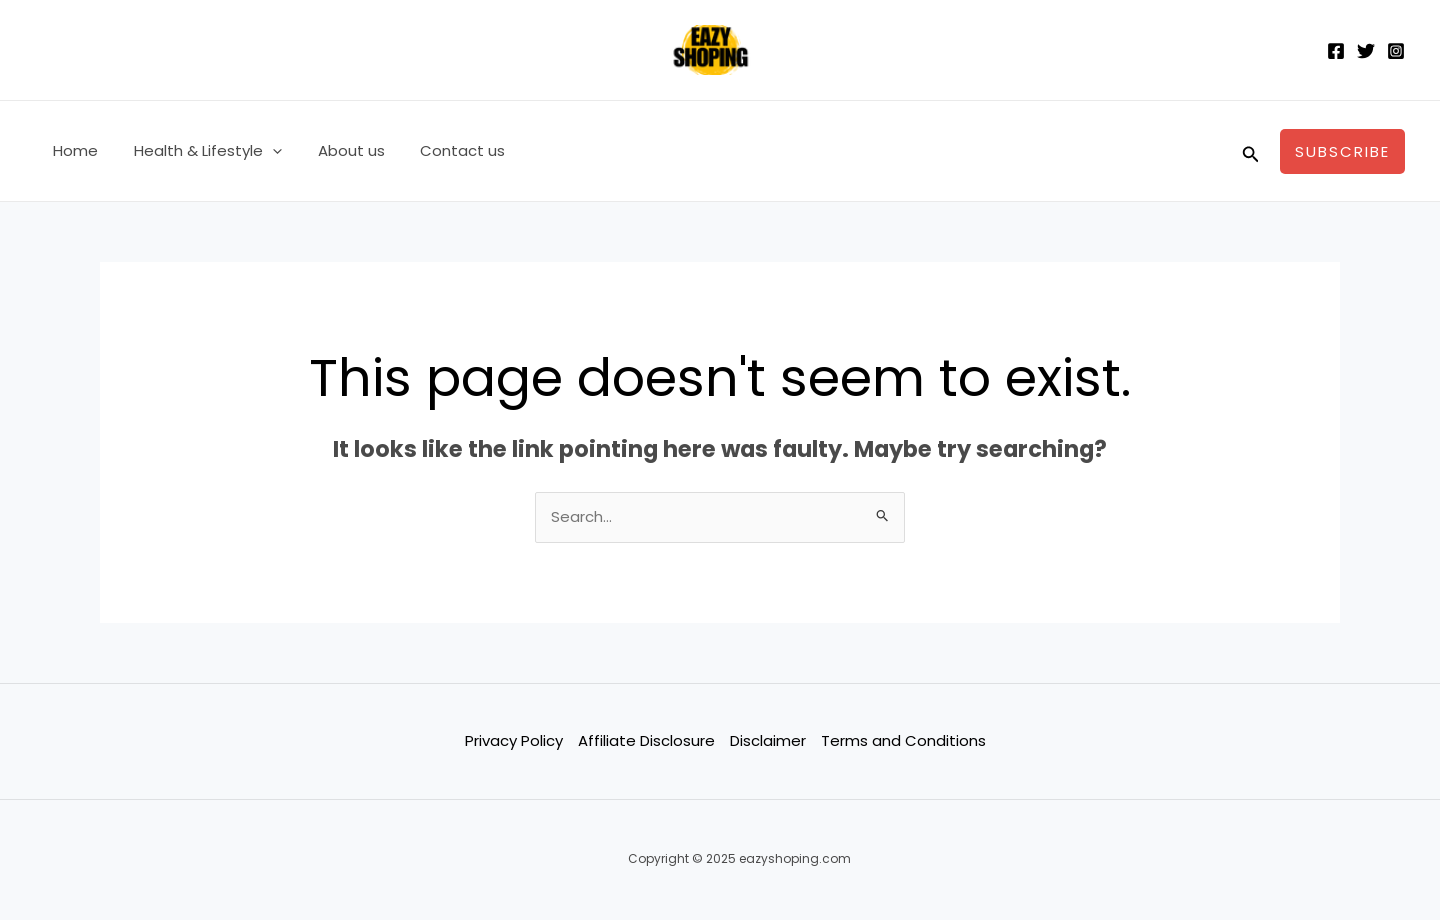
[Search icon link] (1251, 151)
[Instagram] (1396, 51)
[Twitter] (1366, 51)
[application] (263, 151)
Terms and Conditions (903, 740)
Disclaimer (768, 740)
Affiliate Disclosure (646, 740)
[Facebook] (1336, 51)
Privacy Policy (514, 740)
